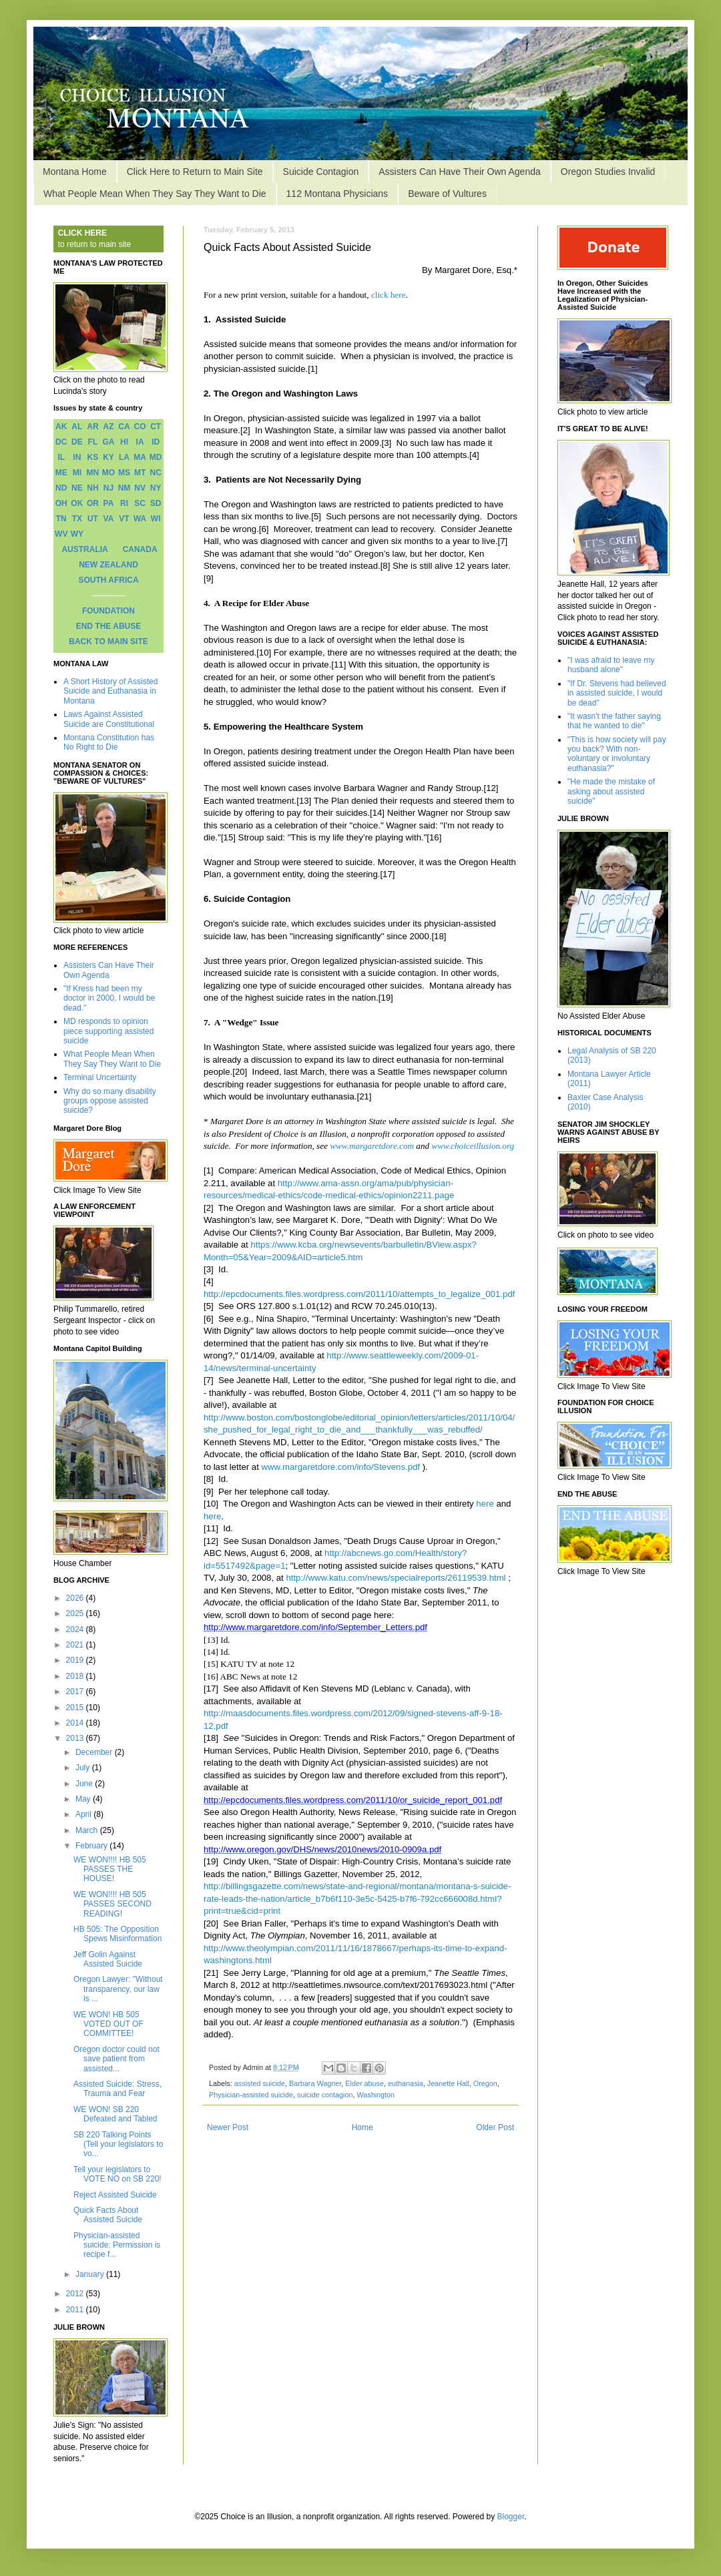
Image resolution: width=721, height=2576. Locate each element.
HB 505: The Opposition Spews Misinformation (117, 1933)
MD (156, 457)
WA (140, 518)
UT (92, 518)
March (87, 1830)
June (85, 1783)
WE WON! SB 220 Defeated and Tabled (115, 2114)
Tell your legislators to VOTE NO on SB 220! (117, 2174)
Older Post (495, 2127)
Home (362, 2127)
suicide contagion (324, 2095)
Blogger (511, 2516)
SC (140, 503)
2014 (76, 1723)
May (84, 1799)
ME (61, 472)
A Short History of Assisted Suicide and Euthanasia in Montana (110, 691)
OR (93, 503)
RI (124, 503)
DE (77, 442)
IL (61, 457)
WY (77, 534)
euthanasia (405, 2083)
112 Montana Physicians (337, 193)
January (90, 2274)
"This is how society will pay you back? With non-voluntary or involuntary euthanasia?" (616, 754)
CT (155, 426)
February (92, 1845)
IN (77, 457)
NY (156, 488)
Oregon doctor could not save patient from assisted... (116, 2059)
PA (108, 503)
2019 (76, 1660)
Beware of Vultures (447, 193)
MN (93, 472)
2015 (76, 1707)
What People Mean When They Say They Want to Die (154, 193)
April (84, 1814)
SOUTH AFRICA (108, 580)
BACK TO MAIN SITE (108, 641)
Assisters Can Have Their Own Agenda (460, 171)
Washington (375, 2095)
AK (61, 426)
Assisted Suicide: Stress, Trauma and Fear (117, 2088)
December (95, 1752)
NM (124, 488)
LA (124, 457)
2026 (76, 1598)
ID (156, 442)
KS (93, 457)
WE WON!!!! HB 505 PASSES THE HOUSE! (109, 1869)
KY (108, 457)
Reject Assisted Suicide (115, 2195)
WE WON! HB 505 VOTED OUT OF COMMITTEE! (108, 2024)
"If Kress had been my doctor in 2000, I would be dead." (109, 998)
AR (92, 426)
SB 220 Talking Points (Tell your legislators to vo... (118, 2144)
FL (93, 442)
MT (140, 472)
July (83, 1767)
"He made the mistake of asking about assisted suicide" (611, 791)
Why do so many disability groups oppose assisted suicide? (109, 1101)
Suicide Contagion (321, 171)
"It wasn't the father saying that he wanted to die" (614, 721)
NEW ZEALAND (108, 564)
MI (77, 472)
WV (61, 534)
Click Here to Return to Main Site (195, 171)
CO (140, 426)
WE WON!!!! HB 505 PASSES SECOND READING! (112, 1904)
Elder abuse (364, 2083)
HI (124, 442)
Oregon (485, 2083)
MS (124, 472)
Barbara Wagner (315, 2083)
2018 (76, 1676)
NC (156, 472)
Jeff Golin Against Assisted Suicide (107, 1959)
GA (108, 442)
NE (77, 488)
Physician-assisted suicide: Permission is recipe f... (116, 2245)
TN (61, 518)
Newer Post (227, 2127)
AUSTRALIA (84, 549)
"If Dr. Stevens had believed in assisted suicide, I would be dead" (616, 693)
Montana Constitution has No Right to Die (108, 742)
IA (140, 442)
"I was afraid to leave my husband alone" (610, 665)
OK (77, 503)
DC (61, 442)
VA (108, 518)
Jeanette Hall (448, 2083)
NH (92, 488)
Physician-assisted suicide (251, 2095)
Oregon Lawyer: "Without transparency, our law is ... (118, 1989)
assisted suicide (259, 2083)
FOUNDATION (108, 610)
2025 (76, 1613)
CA (124, 426)
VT (124, 518)
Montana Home (75, 171)
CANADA (140, 549)
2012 (76, 2293)
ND (61, 488)
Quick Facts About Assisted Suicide (107, 2215)
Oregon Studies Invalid (608, 171)
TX (77, 518)
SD (156, 503)
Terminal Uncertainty (99, 1077)
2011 (76, 2309)
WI (156, 518)
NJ (108, 488)
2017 (76, 1691)
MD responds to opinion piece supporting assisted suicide (108, 1031)
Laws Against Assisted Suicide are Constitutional (108, 719)
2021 (76, 1644)
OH (61, 503)
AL (76, 426)
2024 (76, 1629)
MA (140, 457)
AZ (108, 426)
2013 (76, 1738)
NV (140, 488)
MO (108, 472)
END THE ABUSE (109, 626)
